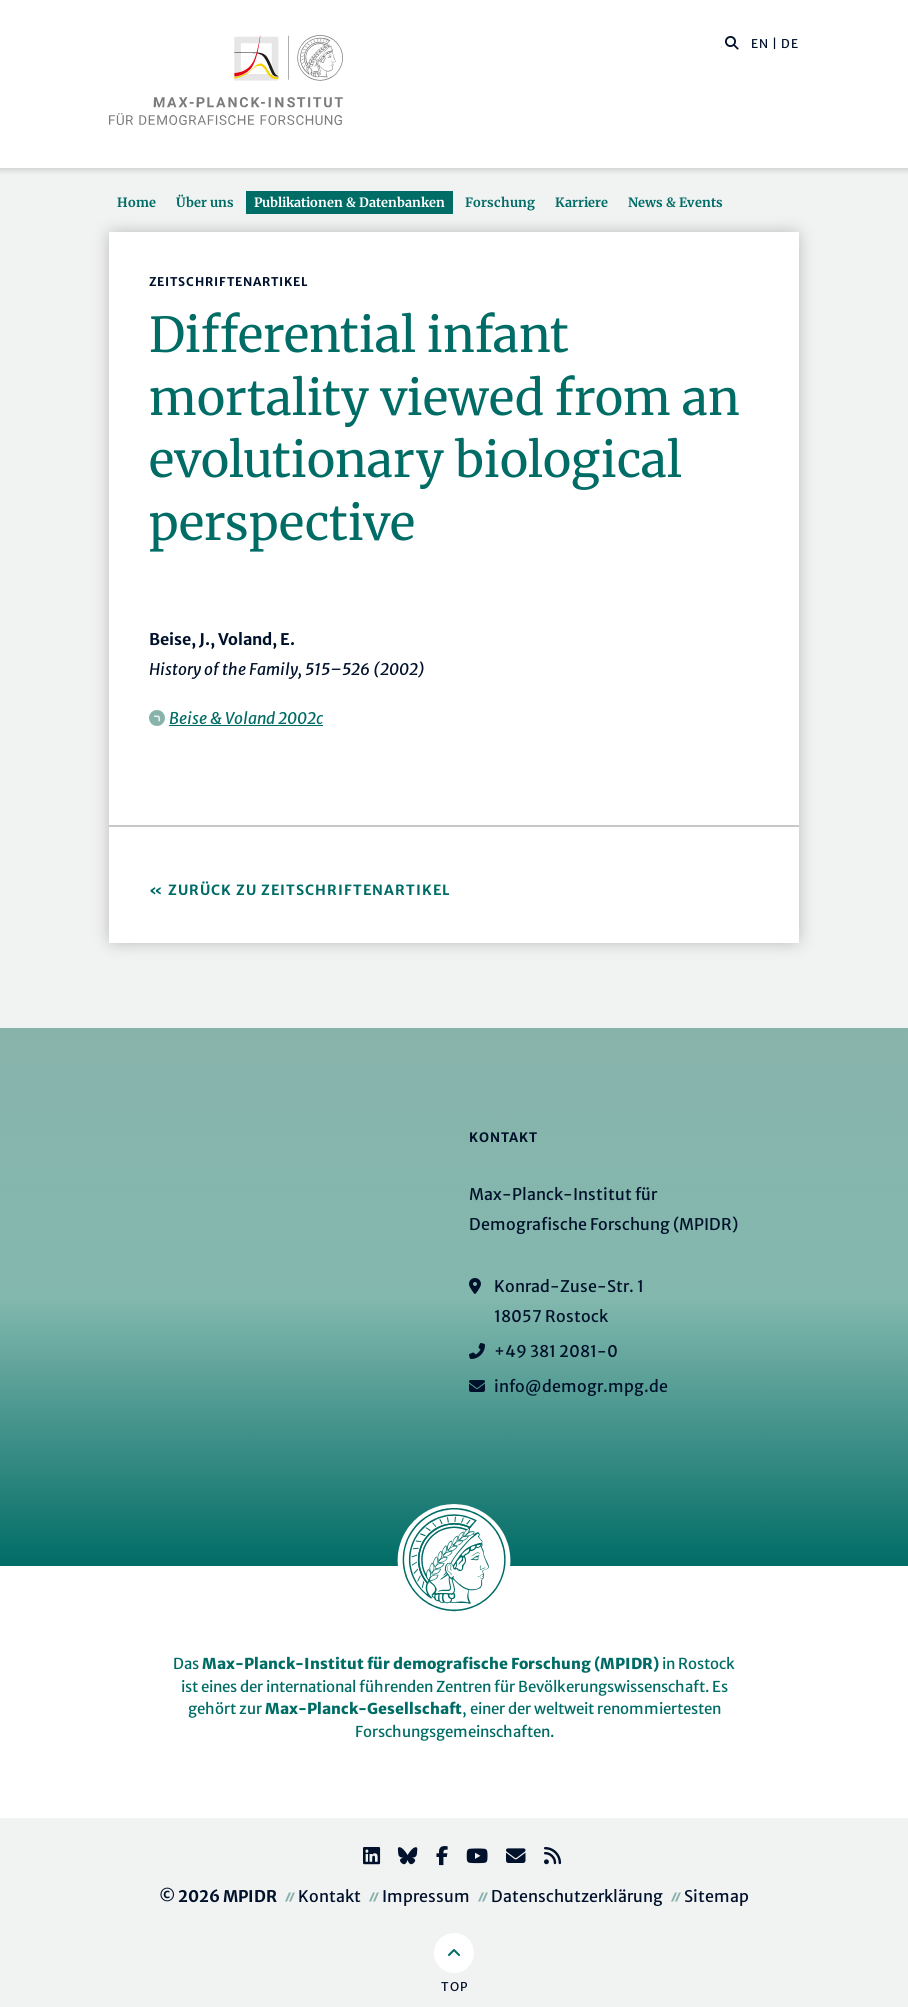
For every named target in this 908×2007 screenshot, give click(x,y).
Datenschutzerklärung (577, 1896)
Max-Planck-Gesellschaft (363, 1708)
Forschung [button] (500, 202)
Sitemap (716, 1896)
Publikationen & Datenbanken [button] (349, 202)
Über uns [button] (205, 202)
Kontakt (329, 1896)
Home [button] (136, 202)
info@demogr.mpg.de (581, 1386)
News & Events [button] (675, 202)
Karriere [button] (581, 202)
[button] (732, 42)
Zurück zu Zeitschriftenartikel (309, 890)
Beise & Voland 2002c (246, 718)
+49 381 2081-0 (556, 1351)
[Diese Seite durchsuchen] (721, 44)
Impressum (426, 1896)
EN (760, 43)
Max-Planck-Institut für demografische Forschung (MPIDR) (430, 1663)
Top (454, 1986)
